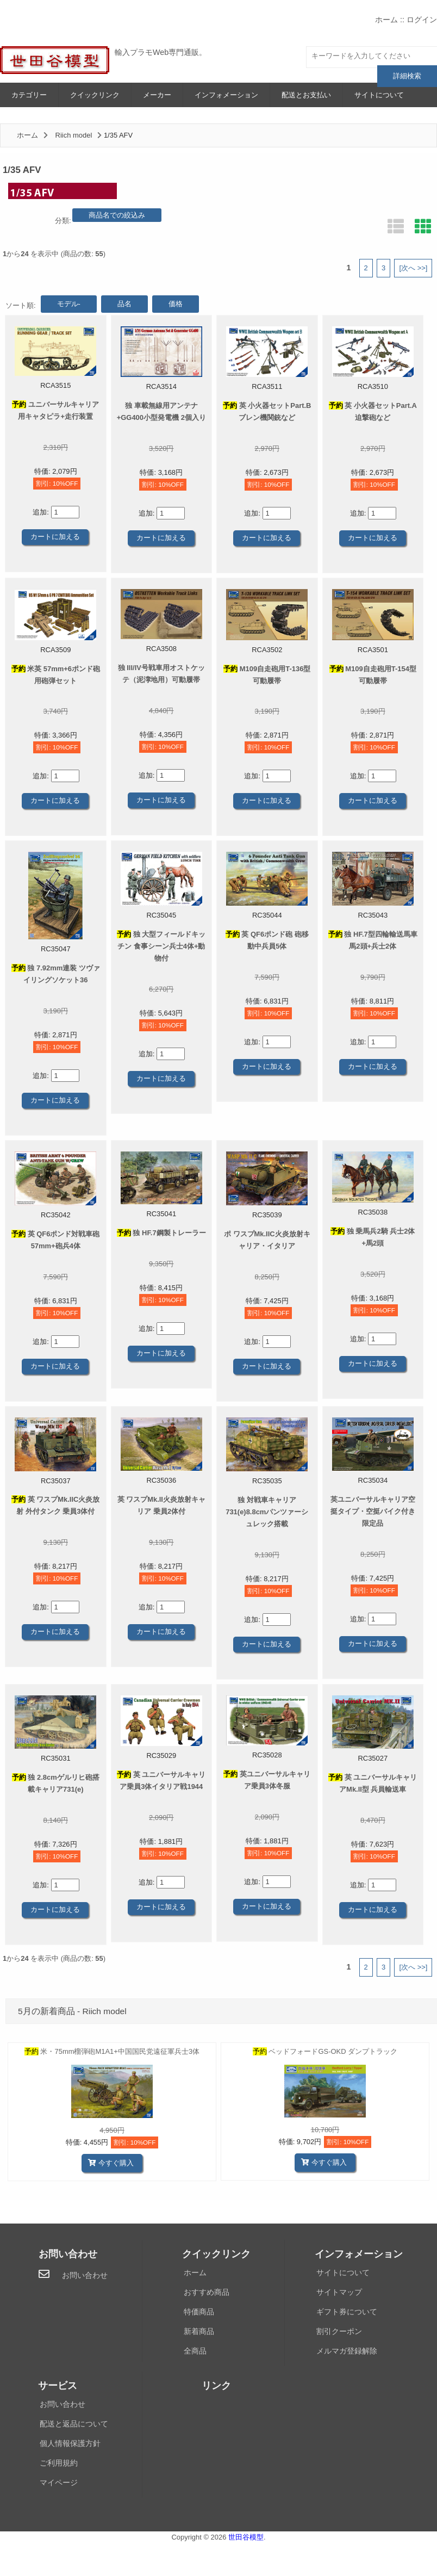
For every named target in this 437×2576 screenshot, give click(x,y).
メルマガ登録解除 (346, 2350)
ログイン (422, 19)
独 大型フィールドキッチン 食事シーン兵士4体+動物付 (161, 946)
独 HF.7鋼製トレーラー (161, 1233)
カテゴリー (29, 95)
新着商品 (199, 2331)
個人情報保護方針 (70, 2443)
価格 (175, 304)
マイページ (59, 2482)
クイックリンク (95, 95)
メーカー (157, 95)
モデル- (68, 304)
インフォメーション (226, 95)
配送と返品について (74, 2423)
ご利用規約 (59, 2463)
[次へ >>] (413, 268)
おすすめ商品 (206, 2292)
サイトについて (379, 95)
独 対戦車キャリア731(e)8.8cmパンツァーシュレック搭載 (267, 1512)
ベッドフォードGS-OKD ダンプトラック (325, 2051)
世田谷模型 (246, 2537)
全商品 (195, 2350)
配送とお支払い (306, 95)
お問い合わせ (85, 2275)
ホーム (386, 19)
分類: (63, 220)
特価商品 (199, 2311)
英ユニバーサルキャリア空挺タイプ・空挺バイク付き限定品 (372, 1511)
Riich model (73, 135)
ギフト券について (346, 2311)
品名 (124, 304)
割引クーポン (339, 2331)
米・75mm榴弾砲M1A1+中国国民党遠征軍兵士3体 (111, 2051)
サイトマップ (339, 2292)
